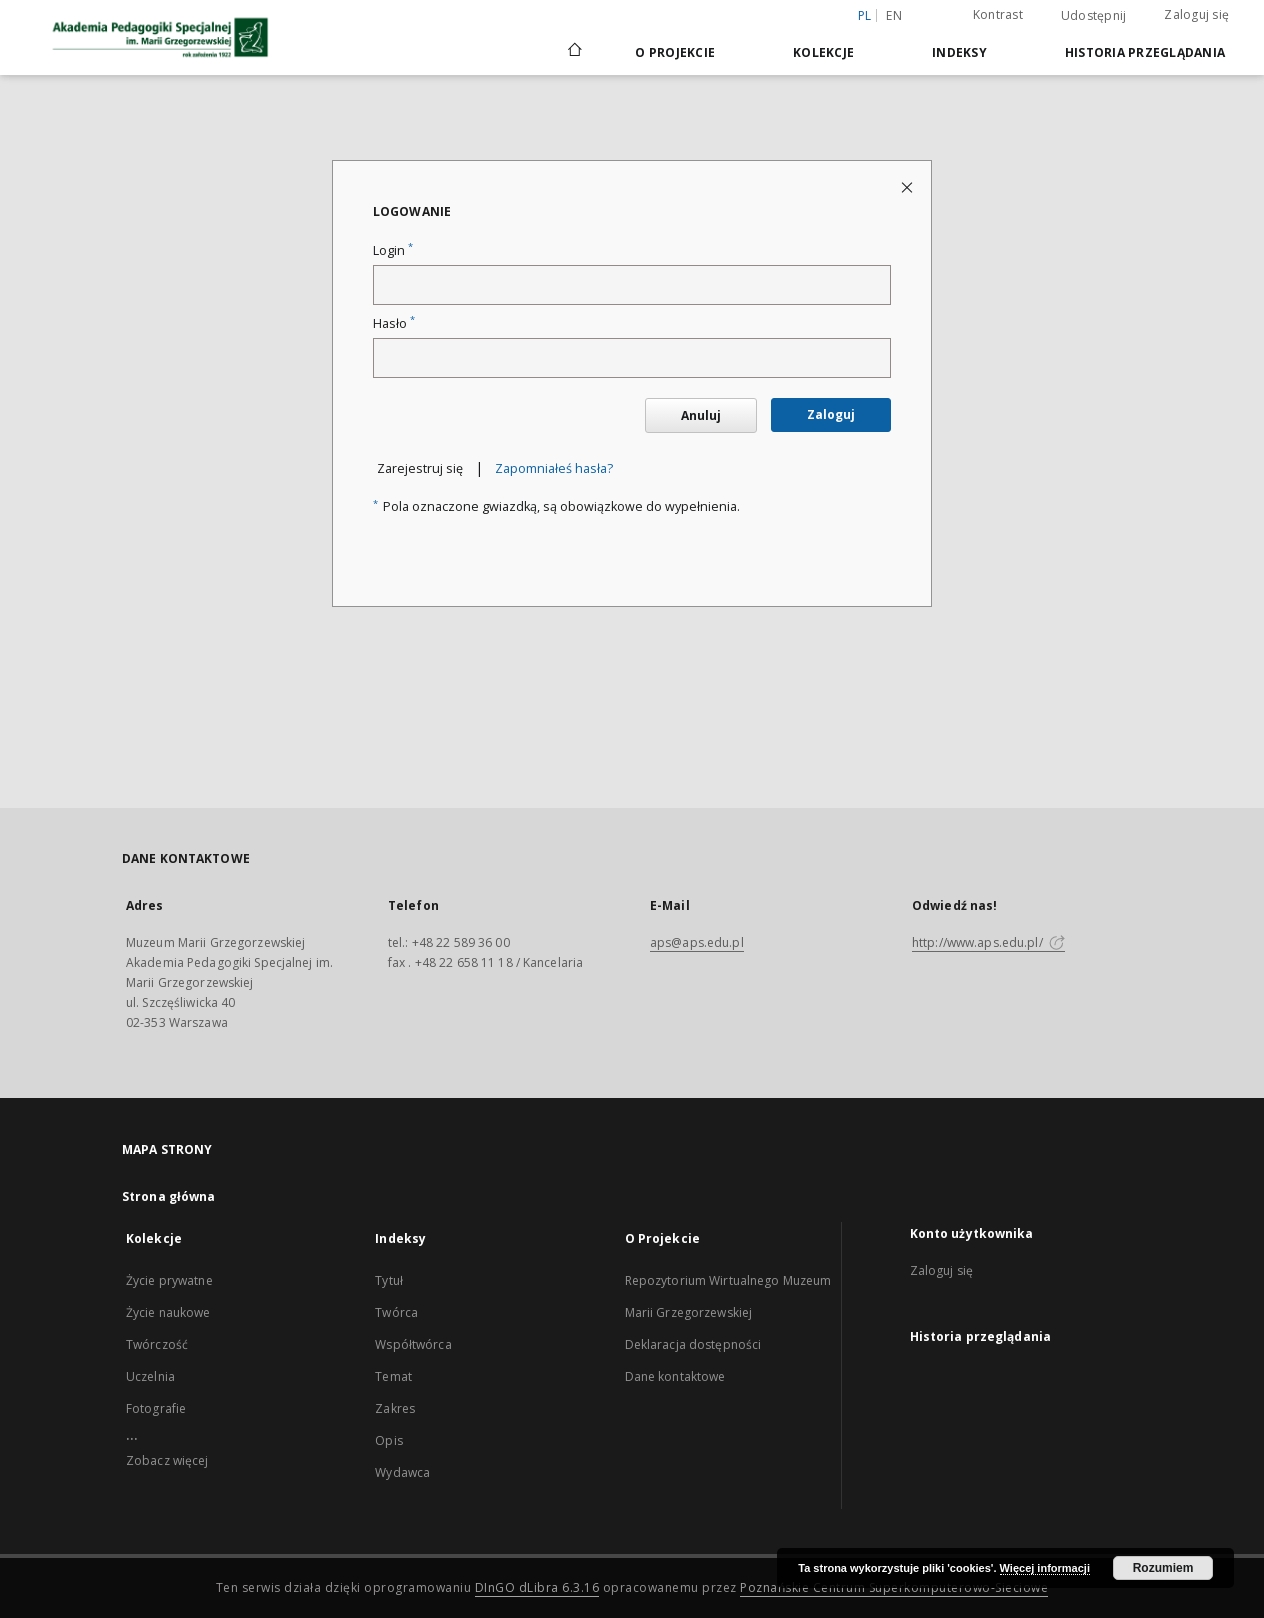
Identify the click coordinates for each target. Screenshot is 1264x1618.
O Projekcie (675, 52)
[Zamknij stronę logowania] (908, 186)
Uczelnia (150, 1376)
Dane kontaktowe (675, 1376)
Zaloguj (831, 414)
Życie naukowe (168, 1312)
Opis (388, 1440)
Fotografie (156, 1408)
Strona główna (169, 1196)
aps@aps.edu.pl (697, 942)
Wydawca (402, 1472)
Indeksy (959, 52)
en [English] (894, 15)
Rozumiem (1163, 1568)
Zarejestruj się (420, 468)
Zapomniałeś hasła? (554, 468)
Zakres (395, 1408)
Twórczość (157, 1344)
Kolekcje (823, 52)
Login (393, 250)
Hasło (394, 323)
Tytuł (389, 1280)
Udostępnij (1094, 16)
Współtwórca (413, 1344)
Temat (393, 1376)
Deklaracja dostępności (693, 1344)
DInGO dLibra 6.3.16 (537, 1587)
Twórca (396, 1312)
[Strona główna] (573, 52)
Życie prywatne (169, 1280)
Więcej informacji (1045, 1568)
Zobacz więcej (167, 1460)
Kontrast (998, 14)
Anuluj (701, 415)
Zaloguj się (1196, 14)
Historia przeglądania (1145, 52)
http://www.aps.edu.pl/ (988, 942)
